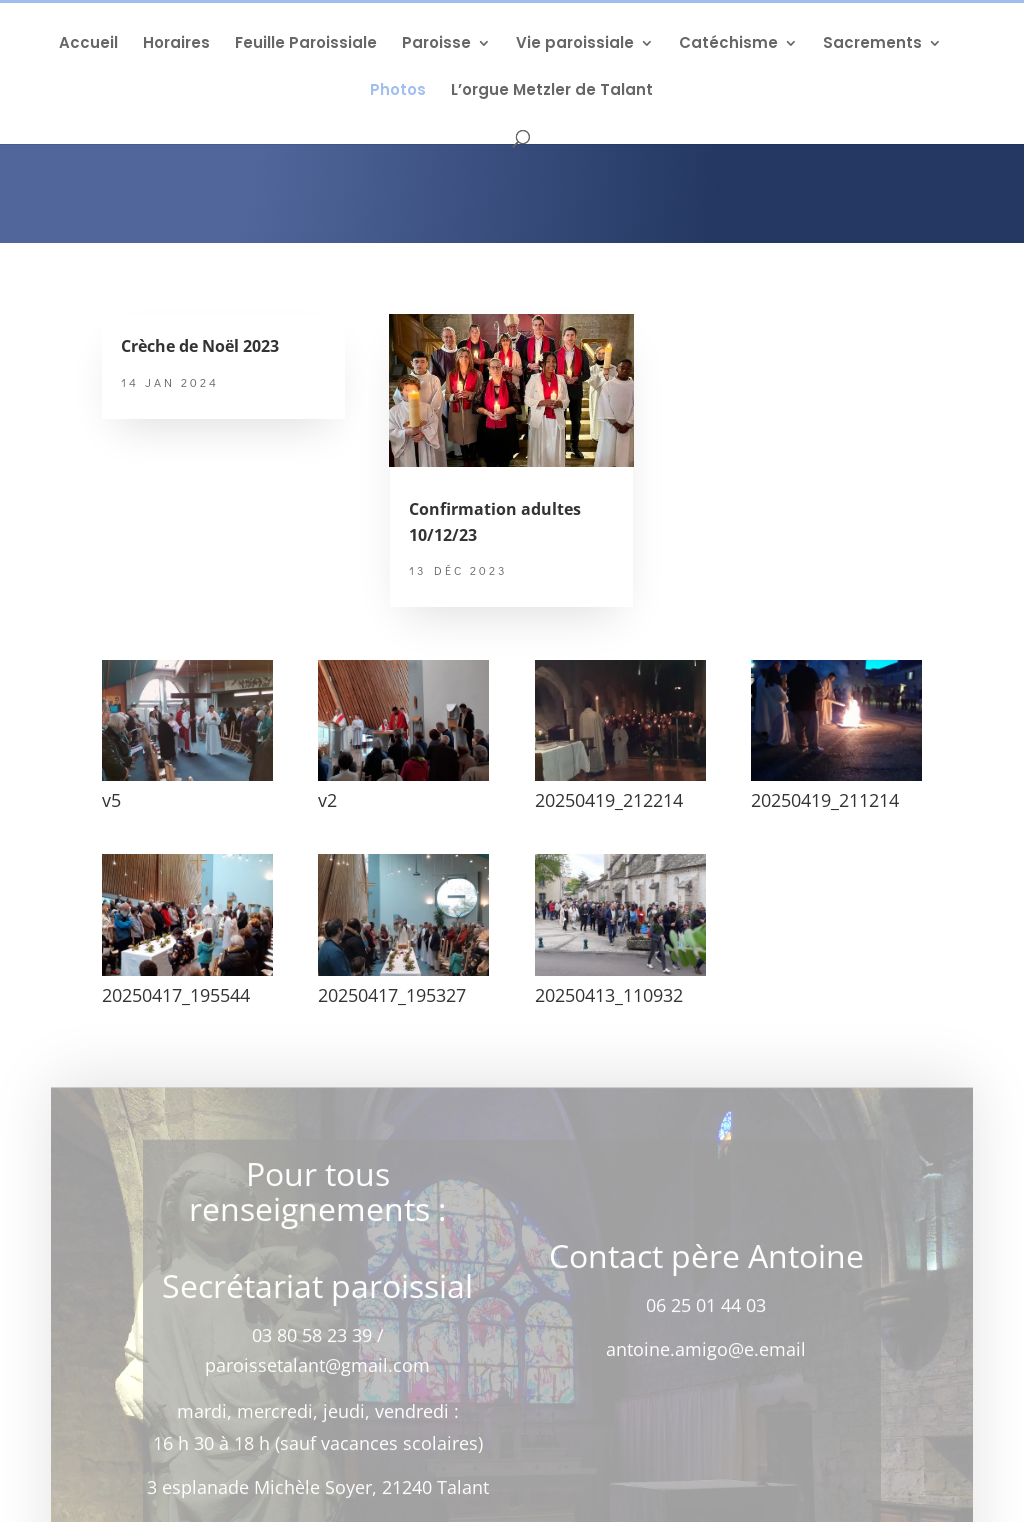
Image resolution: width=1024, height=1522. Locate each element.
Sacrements (872, 44)
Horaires (176, 44)
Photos (398, 91)
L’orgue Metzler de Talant (552, 91)
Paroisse (436, 44)
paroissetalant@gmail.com (317, 1372)
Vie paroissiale (575, 44)
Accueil (88, 44)
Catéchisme (728, 44)
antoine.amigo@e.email (706, 1356)
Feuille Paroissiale (306, 44)
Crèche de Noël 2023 (200, 346)
